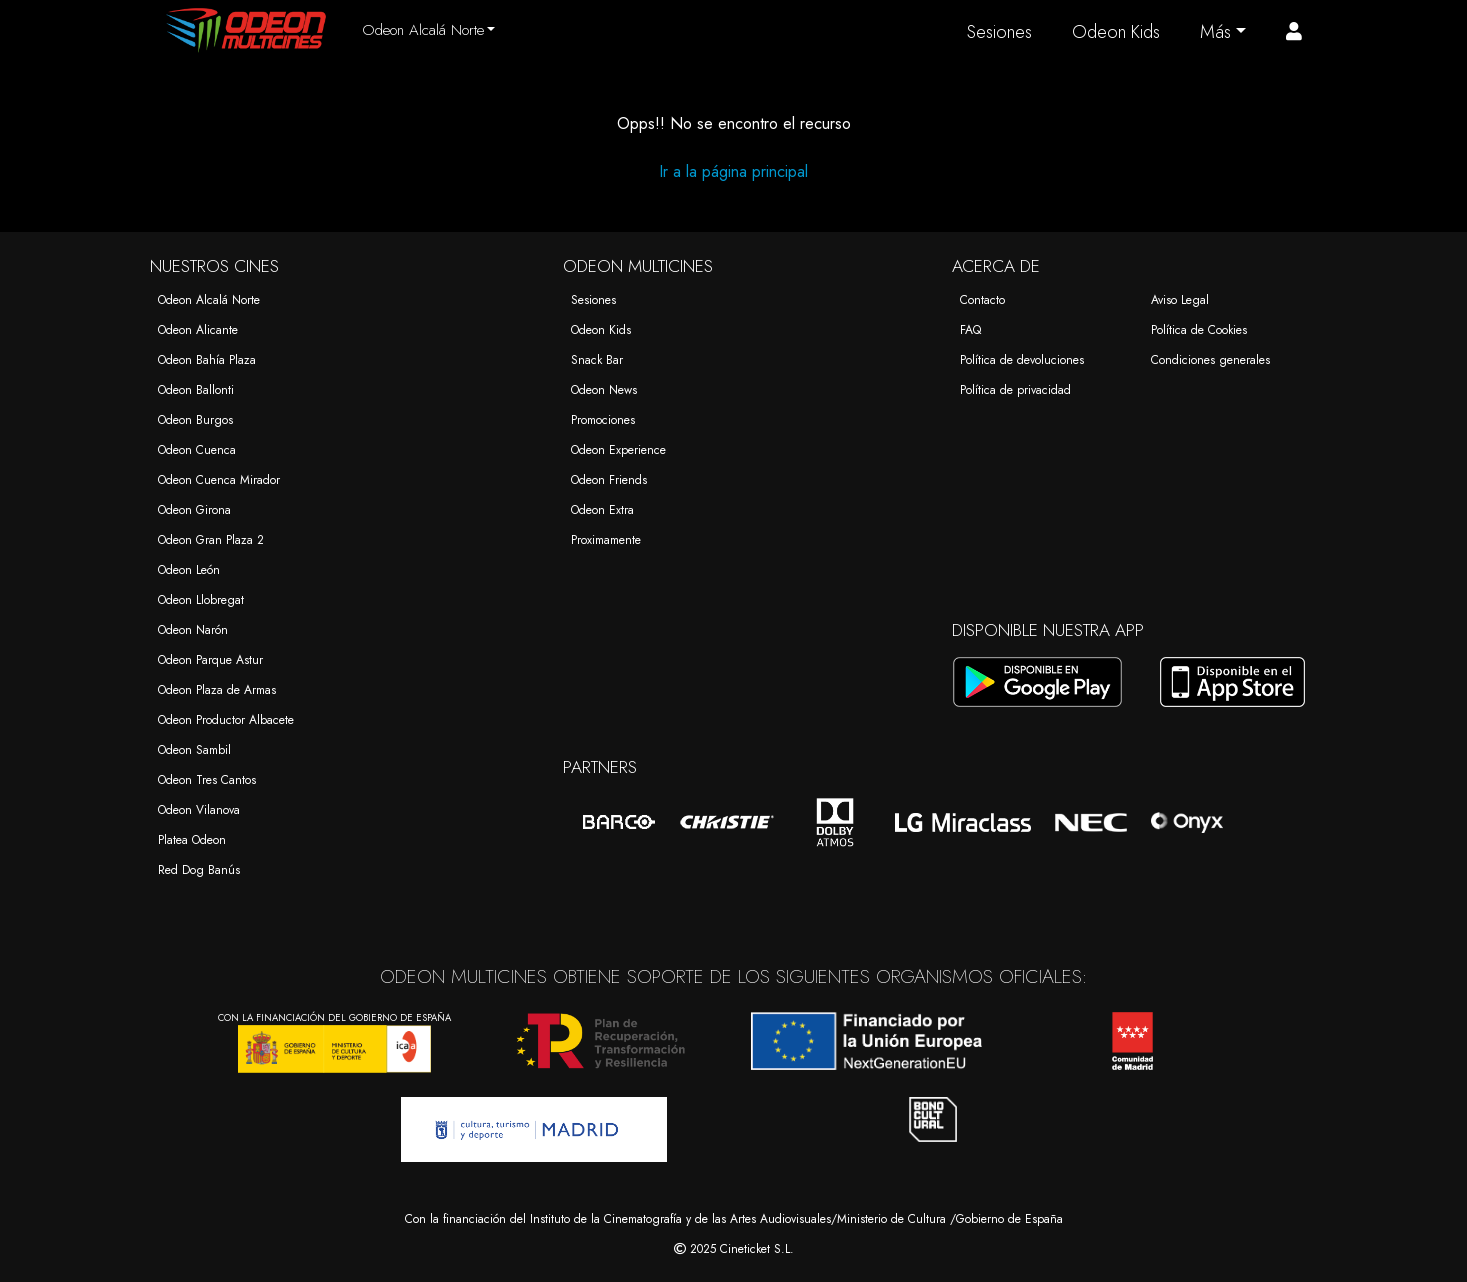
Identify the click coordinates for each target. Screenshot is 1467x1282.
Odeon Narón (193, 630)
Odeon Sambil (194, 750)
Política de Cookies (1199, 330)
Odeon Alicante (198, 330)
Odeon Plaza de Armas (217, 690)
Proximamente (606, 540)
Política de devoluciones (1022, 360)
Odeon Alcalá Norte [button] (423, 30)
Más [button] (1215, 32)
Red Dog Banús (199, 870)
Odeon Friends (609, 480)
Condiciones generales (1210, 360)
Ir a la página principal (733, 171)
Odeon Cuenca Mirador (219, 480)
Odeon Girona (194, 510)
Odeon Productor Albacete (226, 720)
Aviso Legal (1180, 300)
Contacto (982, 300)
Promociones (603, 420)
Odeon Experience (618, 450)
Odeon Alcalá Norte (209, 300)
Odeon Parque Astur (210, 660)
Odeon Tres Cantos (207, 780)
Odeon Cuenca (197, 450)
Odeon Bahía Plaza (207, 360)
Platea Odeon (192, 840)
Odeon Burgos (195, 420)
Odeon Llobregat (201, 600)
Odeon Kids (1116, 32)
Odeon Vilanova (199, 810)
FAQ (970, 330)
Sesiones (999, 32)
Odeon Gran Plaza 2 (211, 540)
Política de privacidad (1015, 390)
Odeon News (604, 390)
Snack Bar (597, 360)
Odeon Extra (602, 510)
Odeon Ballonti (196, 390)
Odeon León (189, 570)
